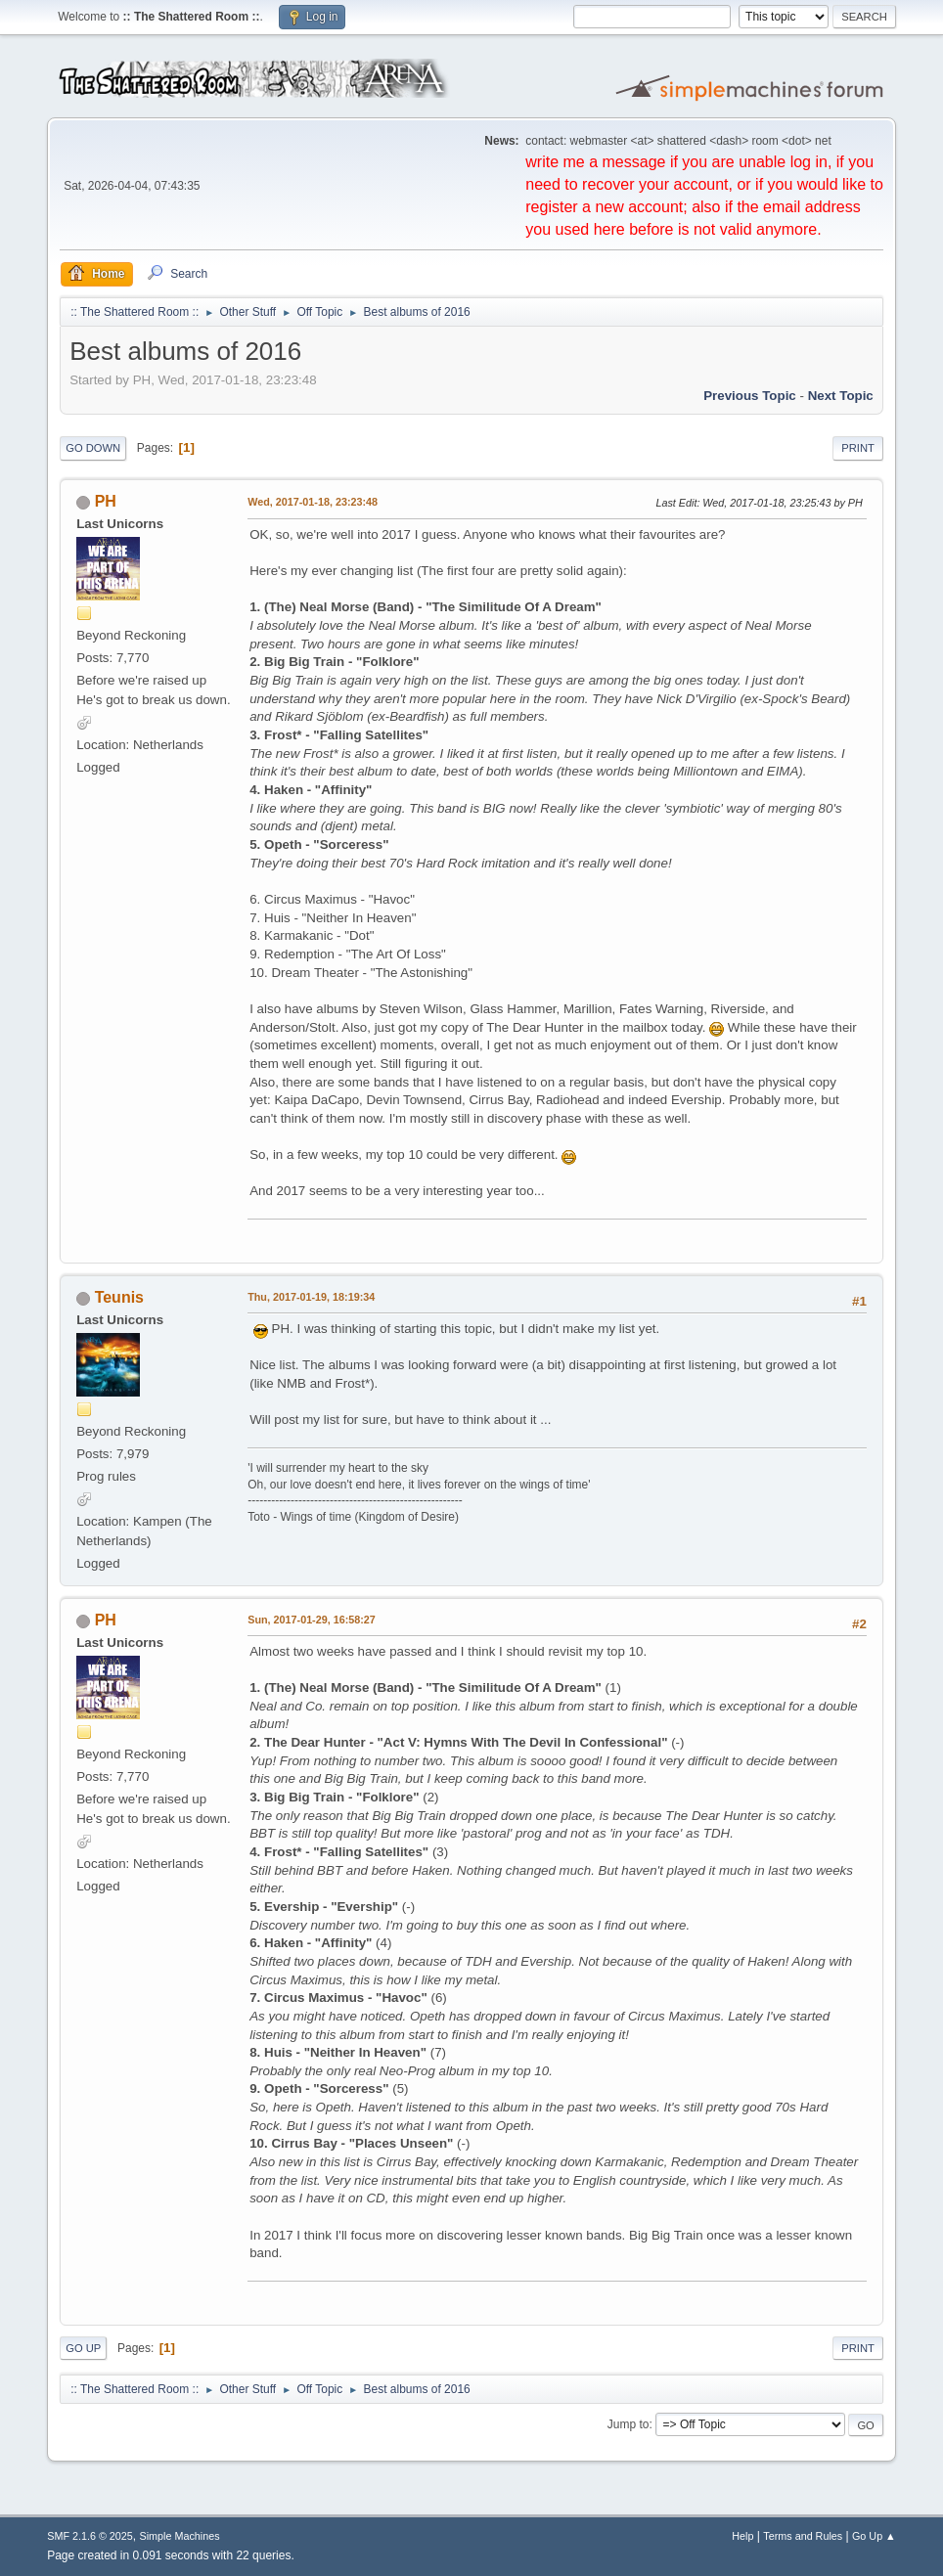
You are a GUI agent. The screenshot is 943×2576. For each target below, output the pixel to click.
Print (858, 448)
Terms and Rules (802, 2536)
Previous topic (749, 395)
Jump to (628, 2424)
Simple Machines (180, 2536)
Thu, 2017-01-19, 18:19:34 (311, 1297)
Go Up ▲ (874, 2536)
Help (742, 2536)
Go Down (93, 448)
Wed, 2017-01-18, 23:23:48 (312, 502)
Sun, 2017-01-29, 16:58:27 (311, 1619)
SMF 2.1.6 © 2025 (90, 2536)
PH (105, 501)
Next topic (841, 395)
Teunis (119, 1297)
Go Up (83, 2348)
